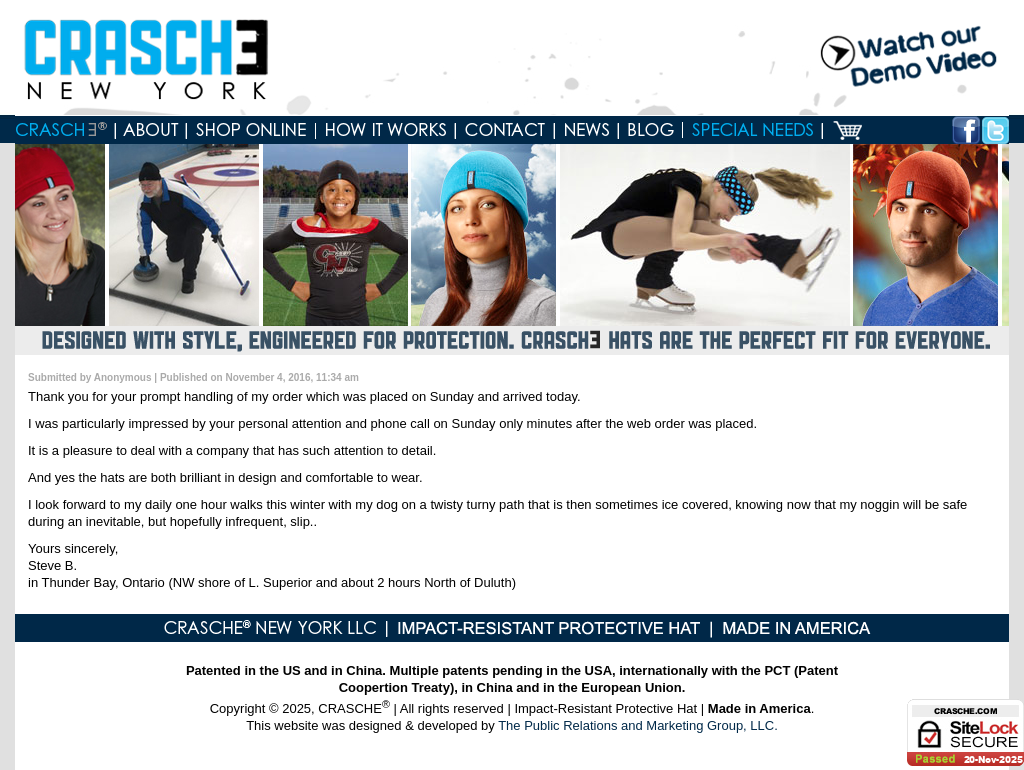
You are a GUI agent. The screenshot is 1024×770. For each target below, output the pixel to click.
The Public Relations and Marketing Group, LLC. (638, 725)
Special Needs (753, 130)
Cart (847, 130)
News (587, 130)
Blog (651, 130)
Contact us (505, 130)
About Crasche (151, 130)
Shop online (251, 130)
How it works (386, 130)
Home (65, 130)
